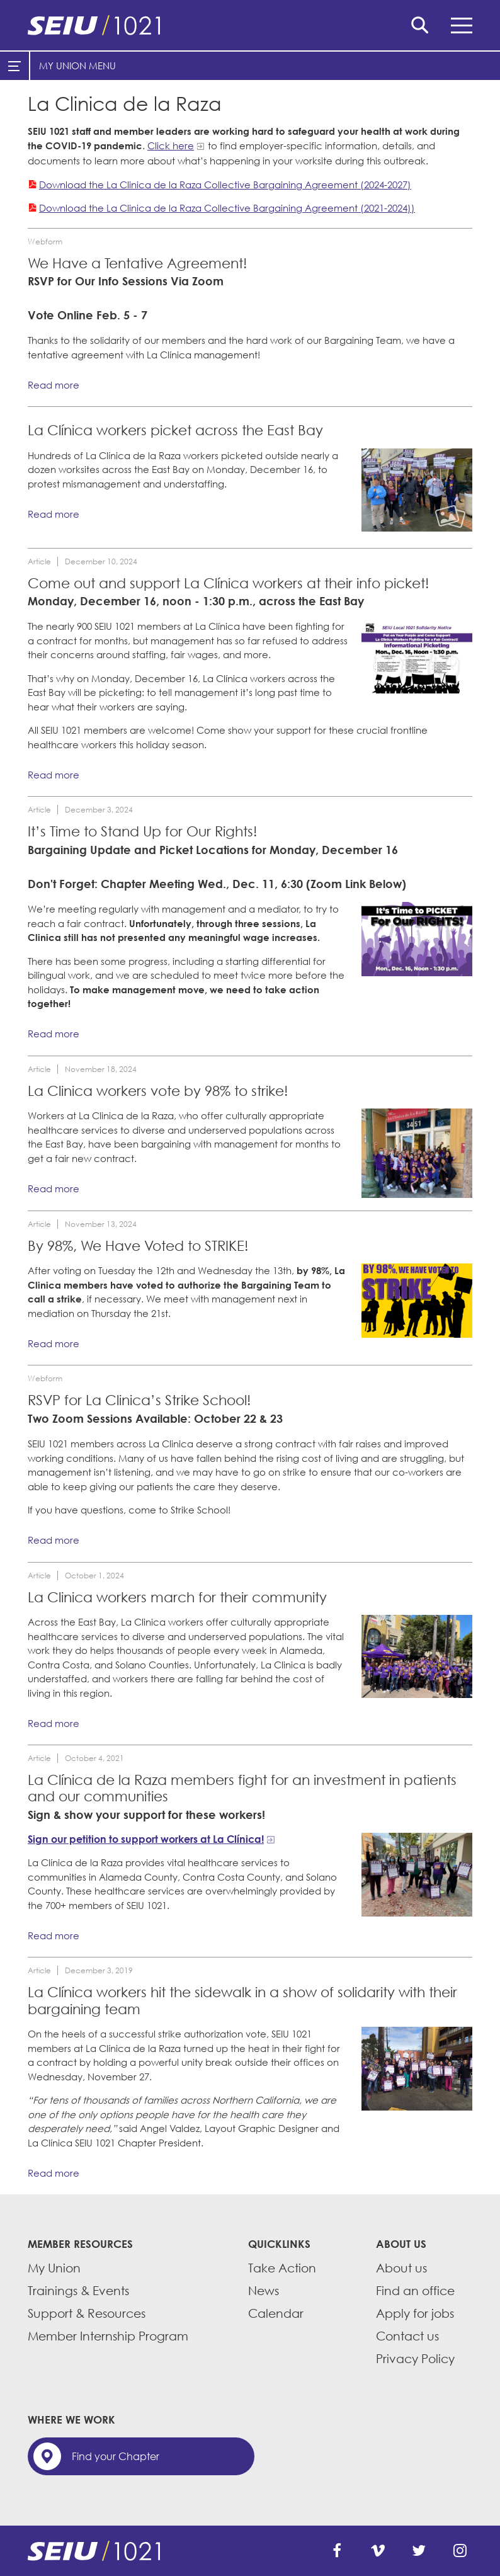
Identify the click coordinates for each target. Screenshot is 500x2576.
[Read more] (417, 490)
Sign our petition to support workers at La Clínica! (146, 1839)
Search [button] (420, 25)
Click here (170, 145)
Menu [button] (461, 25)
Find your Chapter (115, 2456)
